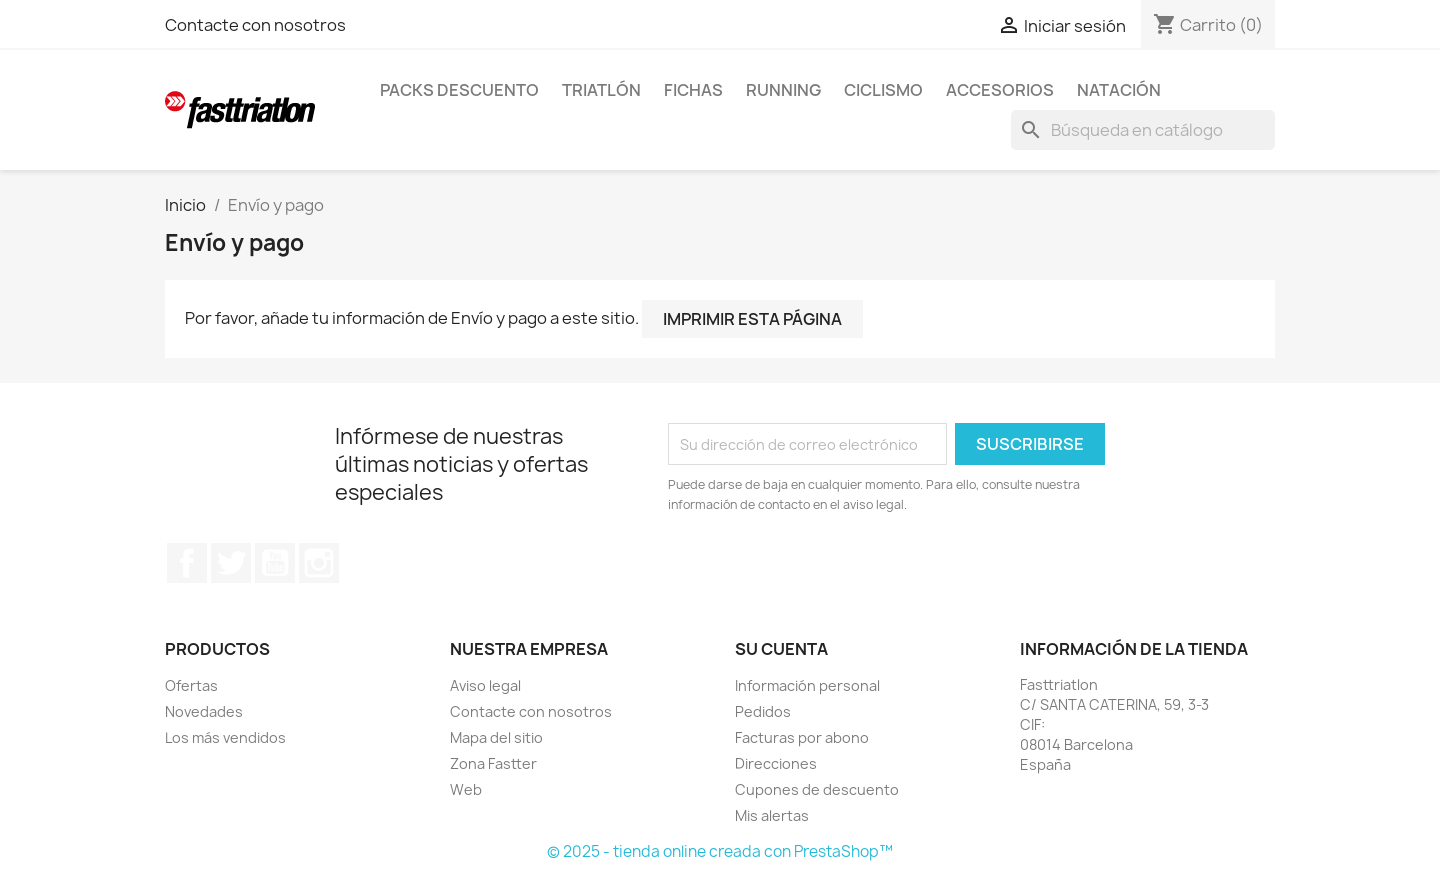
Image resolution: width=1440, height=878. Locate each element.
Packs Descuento (459, 90)
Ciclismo (883, 90)
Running (783, 90)
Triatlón (601, 90)
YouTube (275, 563)
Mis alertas (772, 815)
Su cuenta (781, 649)
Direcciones (776, 763)
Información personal (807, 685)
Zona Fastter (493, 763)
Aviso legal (485, 685)
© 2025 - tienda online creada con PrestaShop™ (720, 851)
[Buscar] (1143, 130)
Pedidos (763, 711)
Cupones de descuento (817, 789)
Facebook (187, 563)
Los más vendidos (225, 737)
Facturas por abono (802, 737)
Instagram (319, 563)
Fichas (693, 90)
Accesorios (1000, 90)
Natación (1119, 90)
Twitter (231, 563)
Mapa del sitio (496, 737)
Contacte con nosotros (255, 25)
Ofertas (191, 685)
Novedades (204, 711)
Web (466, 789)
